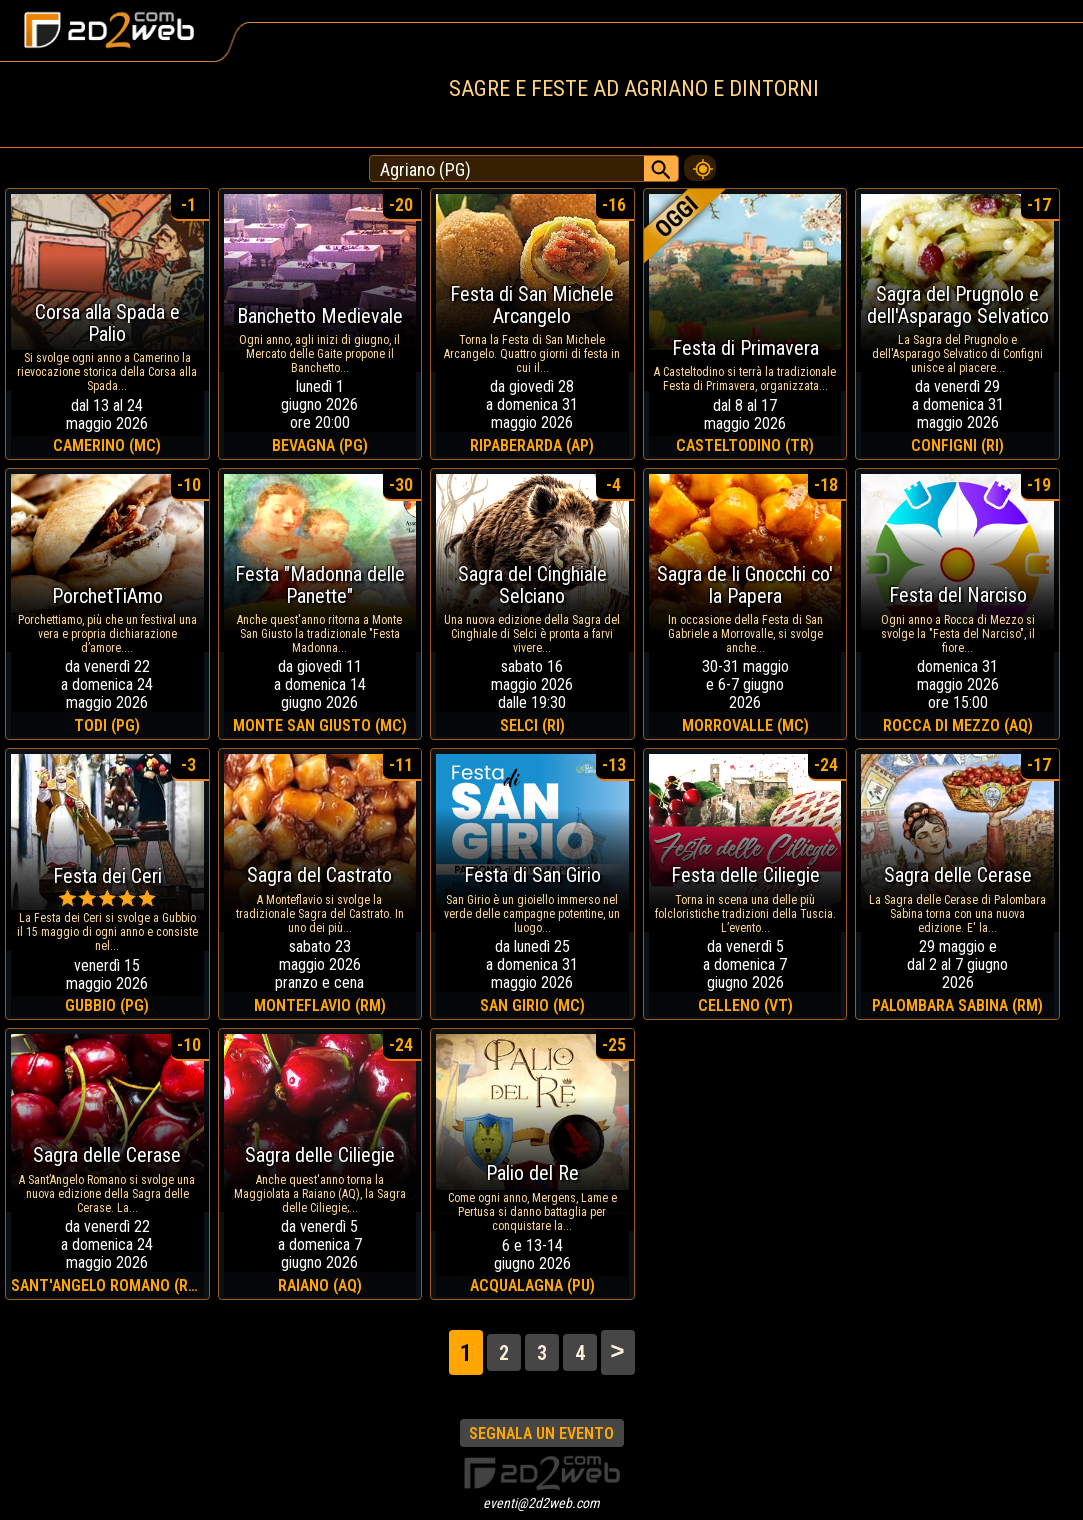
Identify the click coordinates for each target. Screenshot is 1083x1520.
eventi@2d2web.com (541, 1503)
